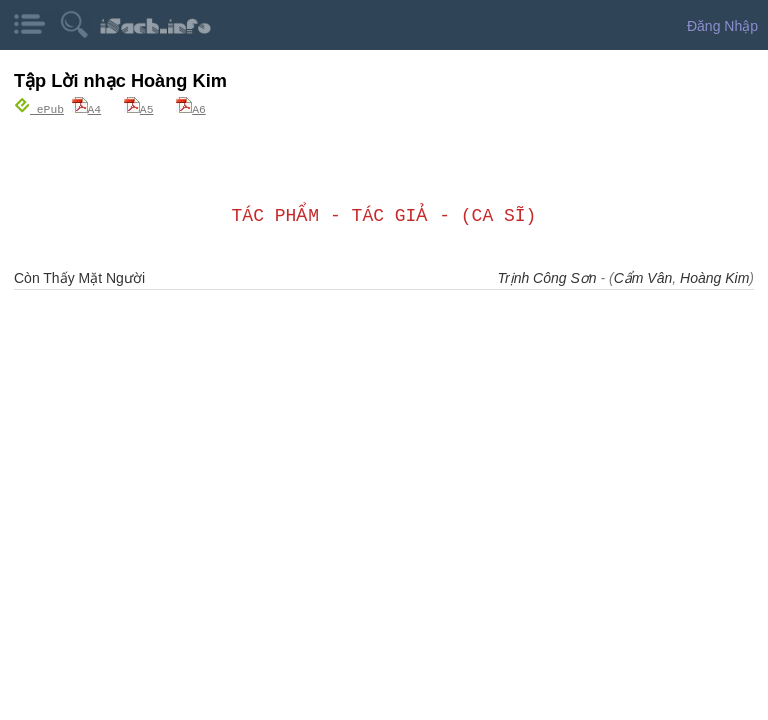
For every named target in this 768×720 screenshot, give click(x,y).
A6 (191, 108)
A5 (139, 108)
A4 (87, 108)
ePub (39, 108)
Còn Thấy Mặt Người (79, 277)
